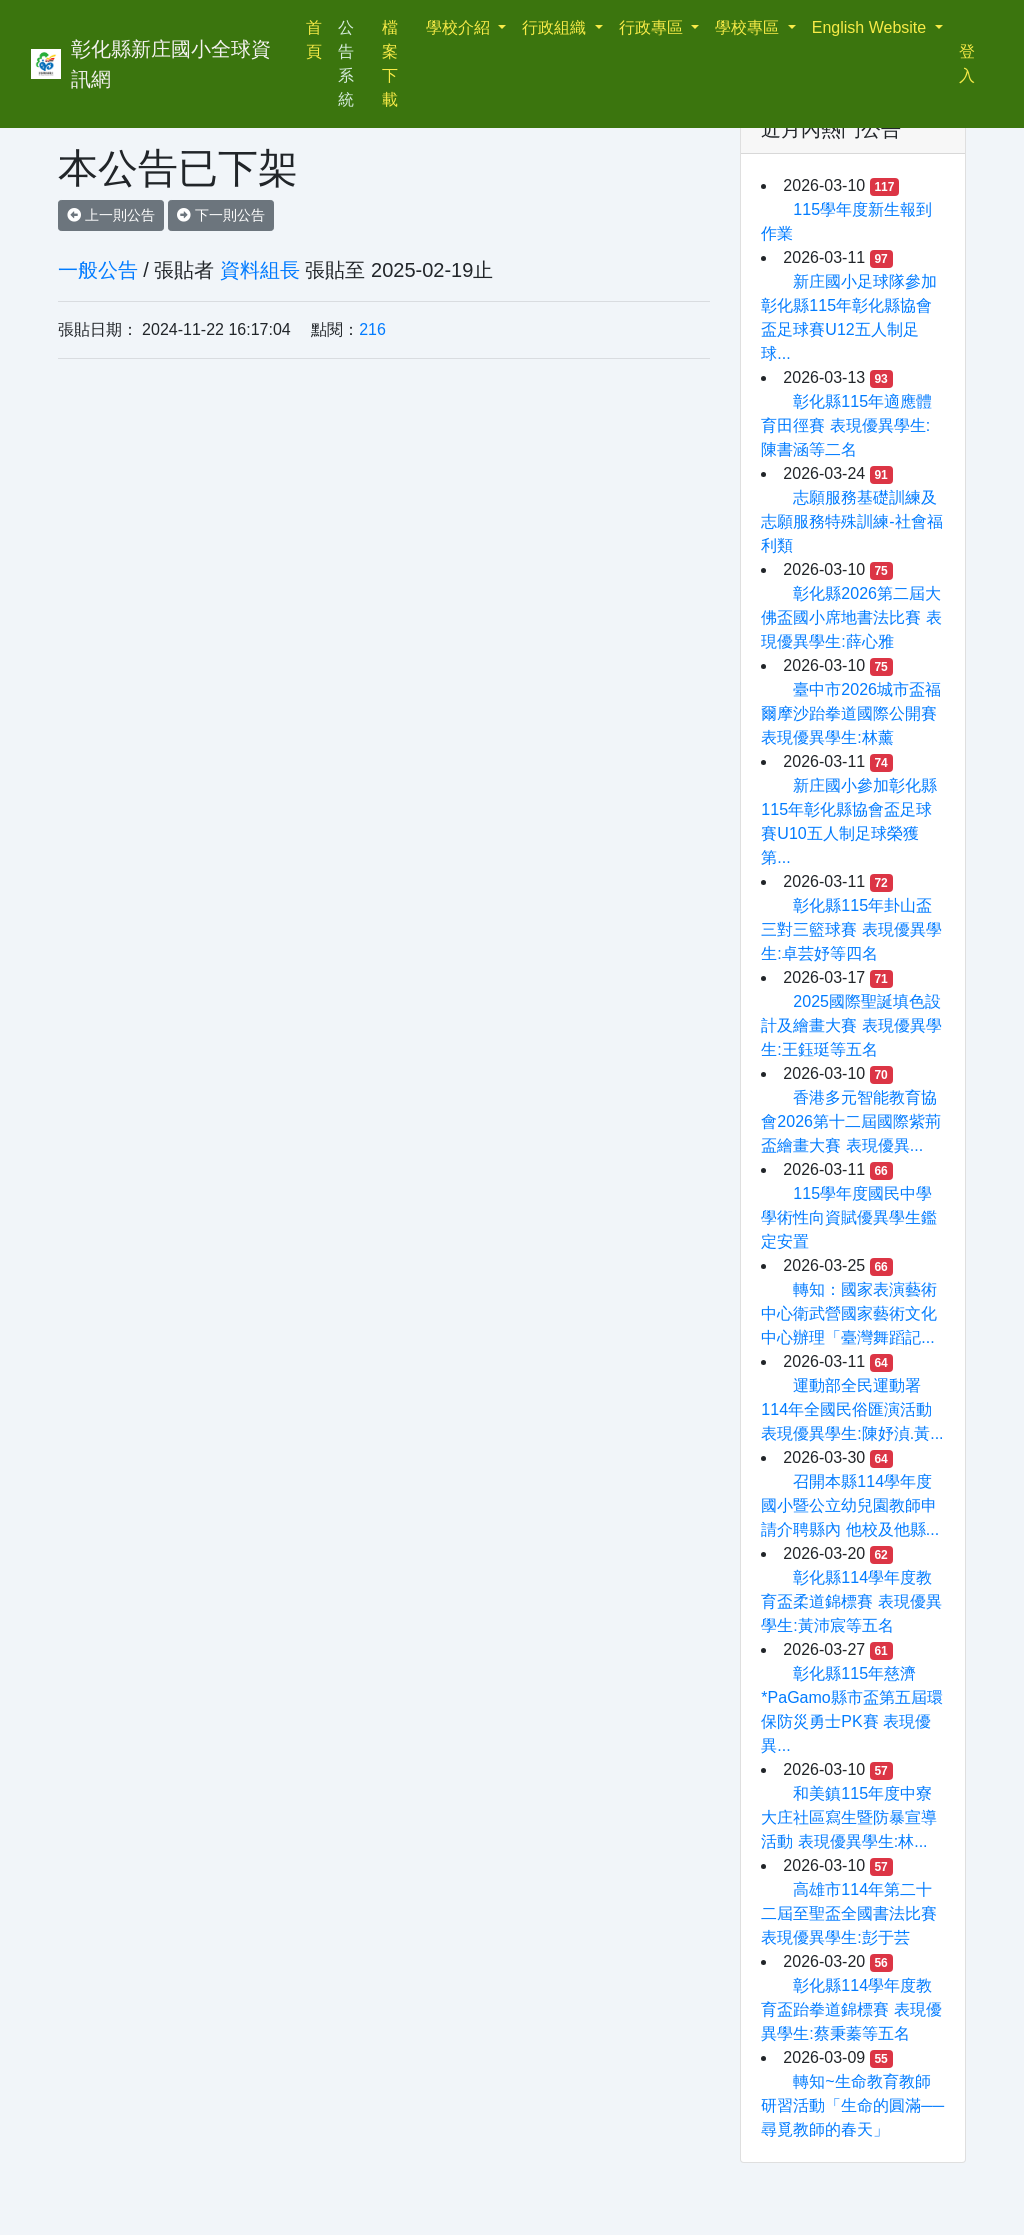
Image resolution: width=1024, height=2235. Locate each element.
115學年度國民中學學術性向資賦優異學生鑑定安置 (849, 1217)
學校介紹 (460, 27)
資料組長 (260, 270)
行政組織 (556, 27)
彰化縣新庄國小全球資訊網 (171, 64)
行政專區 (653, 27)
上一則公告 (111, 215)
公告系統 (346, 63)
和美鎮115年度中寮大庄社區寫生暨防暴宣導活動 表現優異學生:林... (849, 1817)
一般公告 (98, 270)
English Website (871, 27)
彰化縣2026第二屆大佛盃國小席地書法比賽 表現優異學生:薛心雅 (851, 617)
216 (372, 329)
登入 (967, 63)
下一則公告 (221, 215)
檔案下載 (390, 63)
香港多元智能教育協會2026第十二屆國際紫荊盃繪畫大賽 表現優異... (851, 1121)
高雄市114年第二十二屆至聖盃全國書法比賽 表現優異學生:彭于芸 (849, 1913)
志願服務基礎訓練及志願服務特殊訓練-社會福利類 (851, 521)
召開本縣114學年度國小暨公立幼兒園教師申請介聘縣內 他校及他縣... (850, 1505)
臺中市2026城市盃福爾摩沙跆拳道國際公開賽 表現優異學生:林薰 (851, 713)
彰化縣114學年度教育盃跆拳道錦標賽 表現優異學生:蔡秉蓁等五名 (851, 2009)
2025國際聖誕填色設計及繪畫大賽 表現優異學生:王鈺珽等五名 (851, 1025)
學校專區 (749, 27)
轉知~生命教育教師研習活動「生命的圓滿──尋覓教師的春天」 (852, 2105)
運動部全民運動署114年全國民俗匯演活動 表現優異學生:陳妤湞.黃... (852, 1409)
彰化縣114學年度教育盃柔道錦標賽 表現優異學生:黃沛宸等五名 (851, 1601)
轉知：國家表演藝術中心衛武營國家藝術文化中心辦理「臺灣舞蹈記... (849, 1313)
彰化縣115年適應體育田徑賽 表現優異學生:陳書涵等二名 (846, 425)
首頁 (318, 39)
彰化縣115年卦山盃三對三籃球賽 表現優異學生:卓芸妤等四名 (851, 929)
